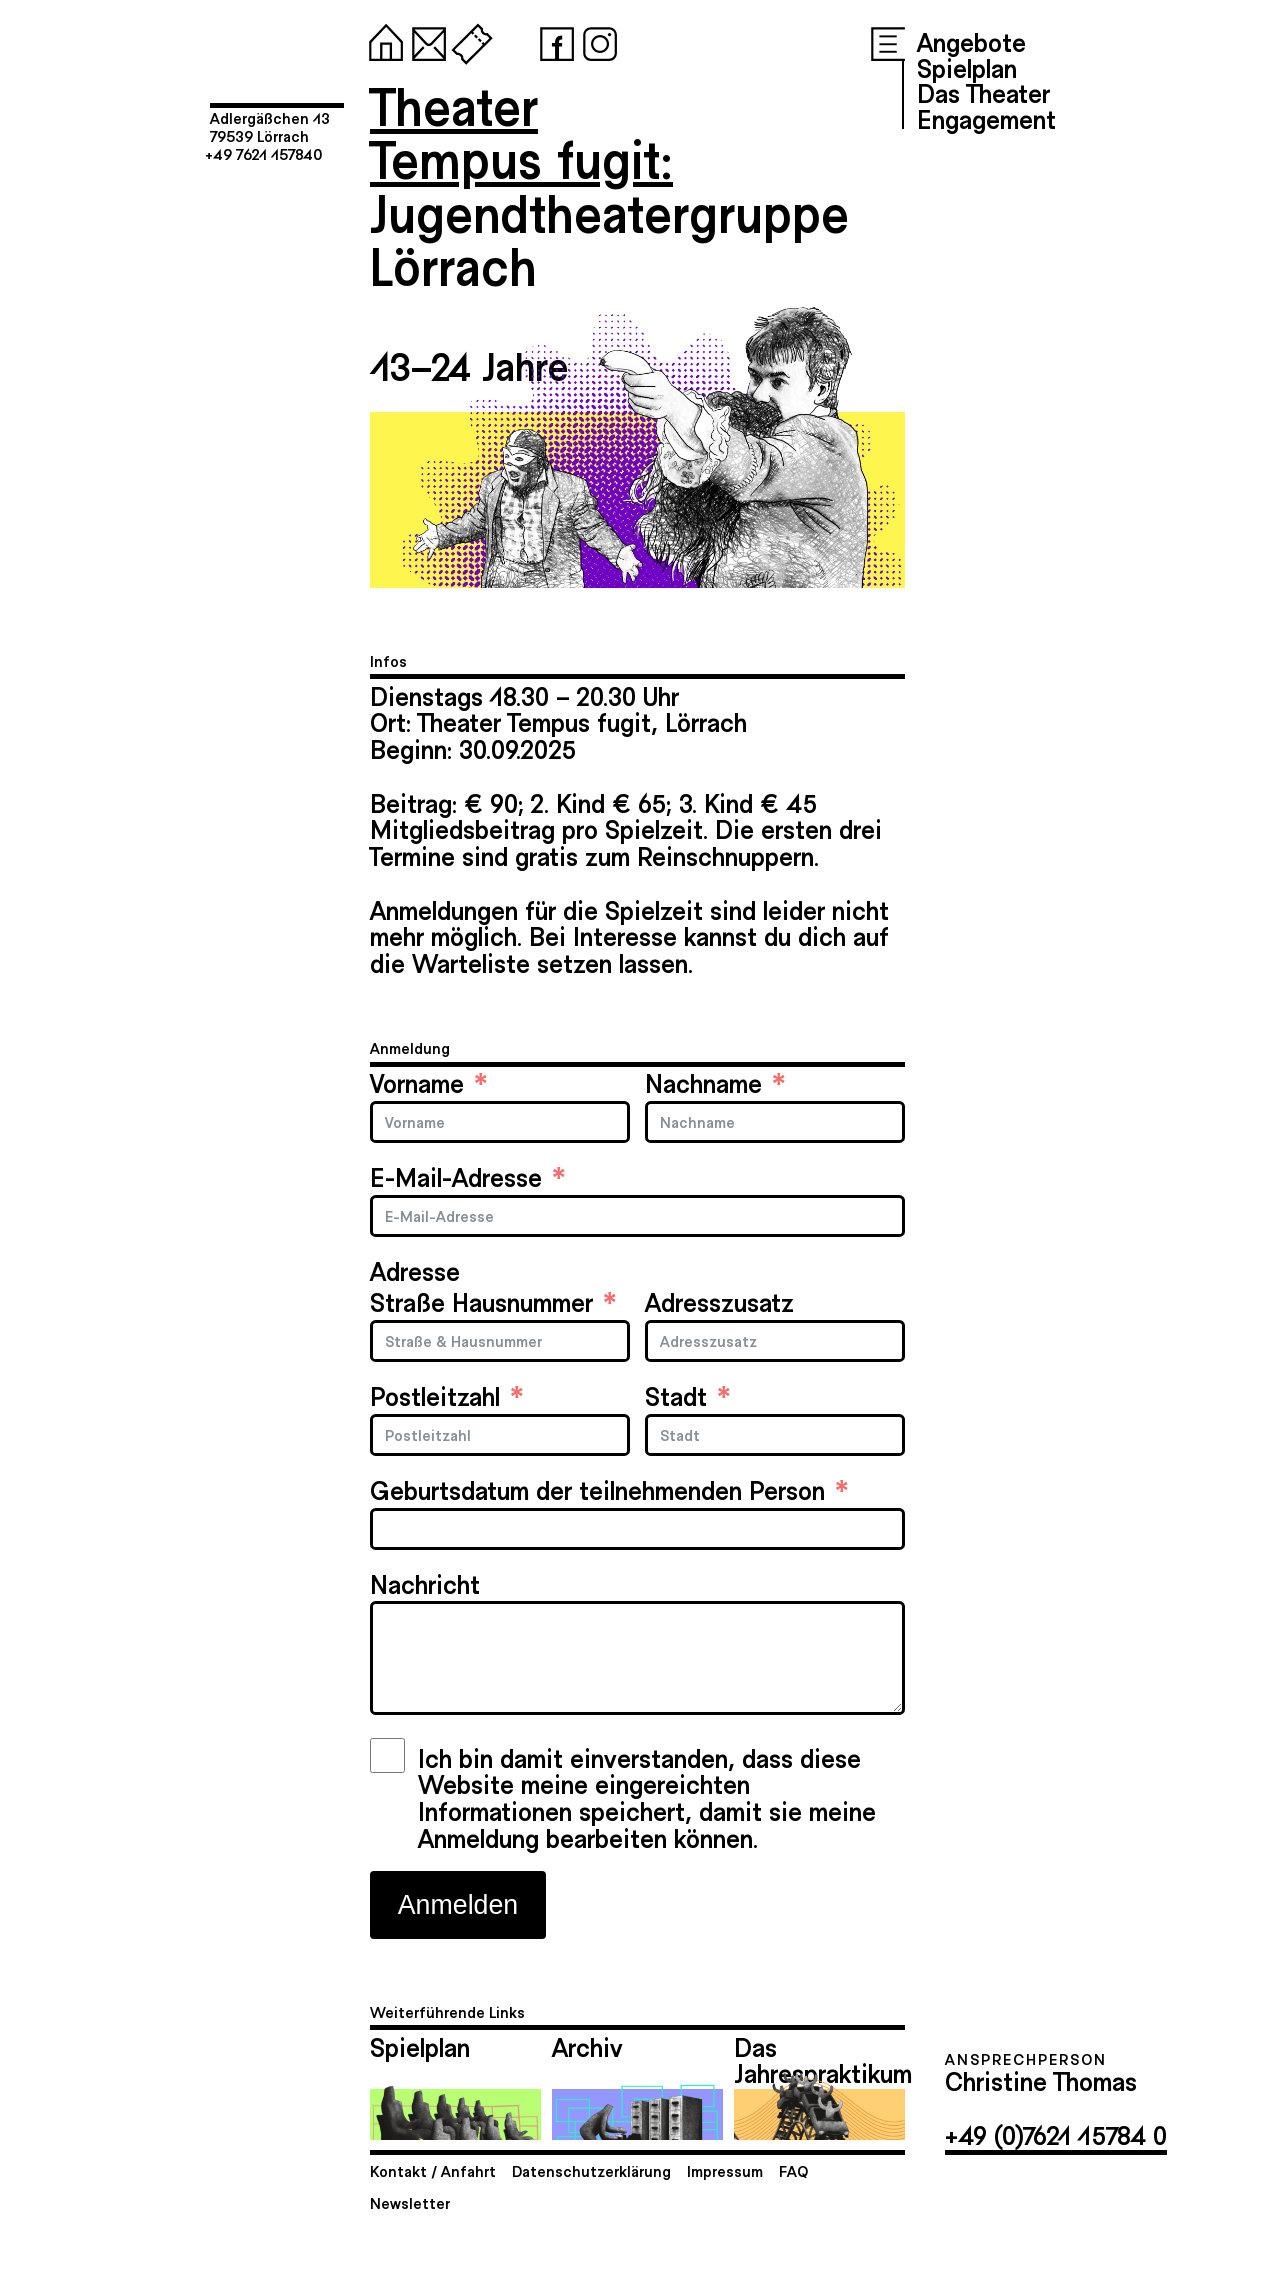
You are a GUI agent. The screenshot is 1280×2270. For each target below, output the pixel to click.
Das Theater (983, 92)
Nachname (703, 1082)
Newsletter (410, 2202)
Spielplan (967, 67)
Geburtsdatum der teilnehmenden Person (597, 1489)
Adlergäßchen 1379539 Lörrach (270, 126)
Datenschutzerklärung (591, 2170)
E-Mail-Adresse (456, 1176)
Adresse (415, 1270)
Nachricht (425, 1583)
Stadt (676, 1395)
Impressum (725, 2170)
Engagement (986, 118)
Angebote (971, 41)
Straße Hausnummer (481, 1301)
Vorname (417, 1082)
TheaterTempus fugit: (521, 131)
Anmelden (458, 1905)
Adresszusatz (719, 1301)
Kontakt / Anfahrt (433, 2170)
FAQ (793, 2170)
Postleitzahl (435, 1395)
